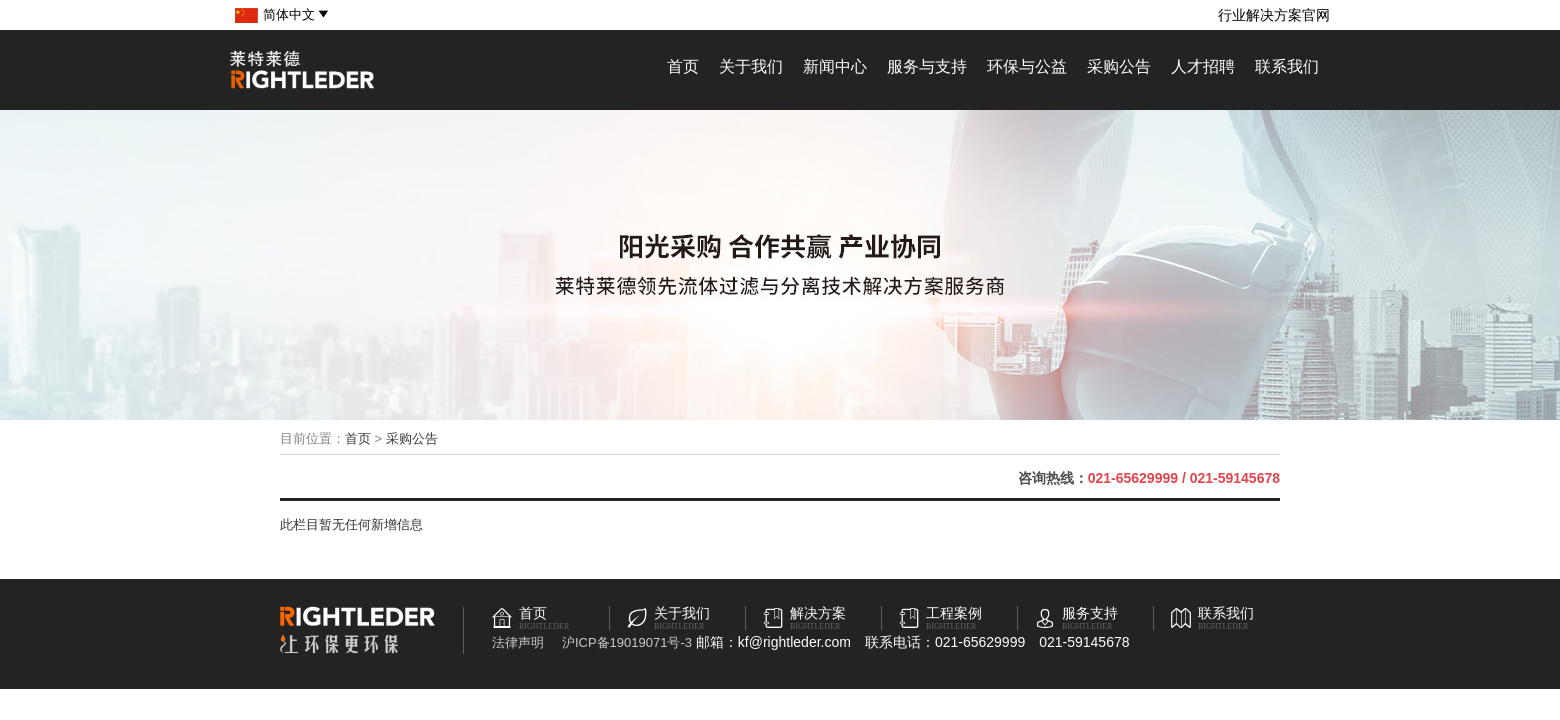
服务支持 (1090, 613)
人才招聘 (1203, 66)
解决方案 (818, 613)
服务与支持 (927, 66)
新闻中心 (835, 66)
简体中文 (297, 14)
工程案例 (954, 613)
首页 (683, 66)
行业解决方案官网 (1274, 15)
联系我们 (1287, 66)
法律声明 (518, 642)
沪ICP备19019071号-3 (627, 642)
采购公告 (1119, 66)
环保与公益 (1027, 66)
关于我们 (751, 66)
